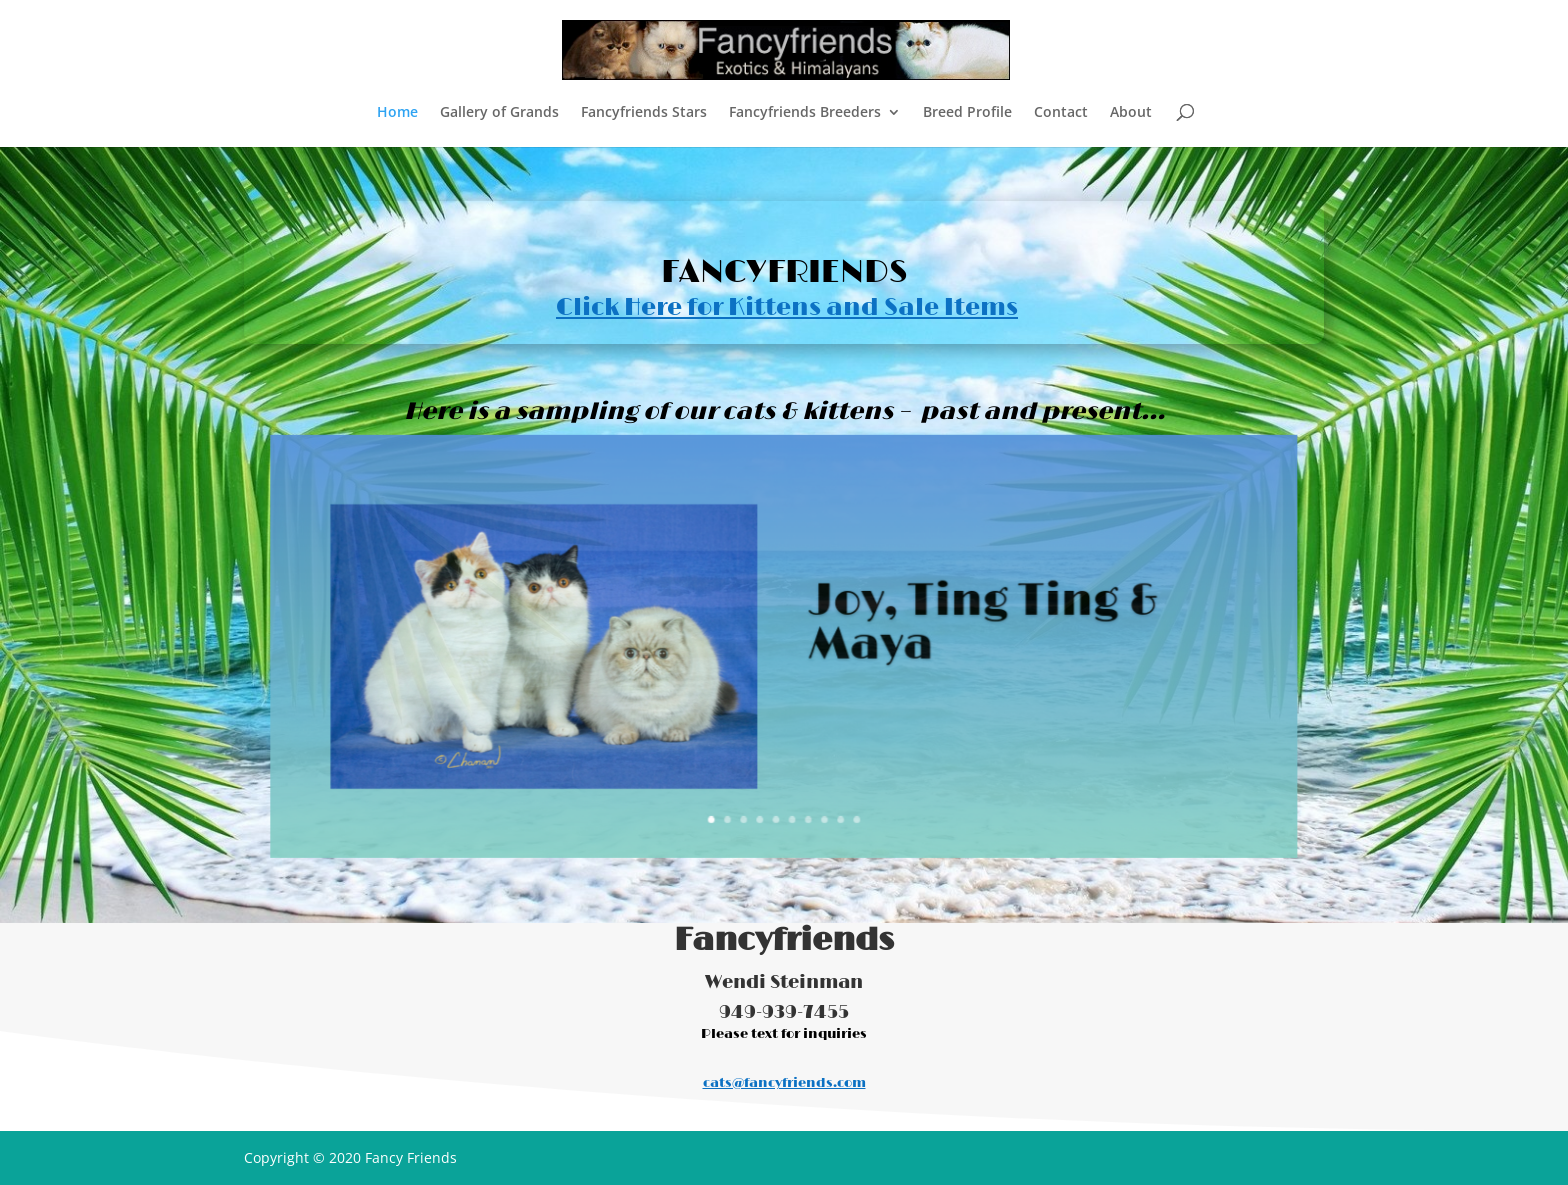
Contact (1061, 113)
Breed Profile (967, 113)
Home (397, 113)
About (1131, 113)
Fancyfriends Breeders (805, 113)
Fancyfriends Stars (644, 113)
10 (849, 800)
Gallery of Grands (499, 113)
